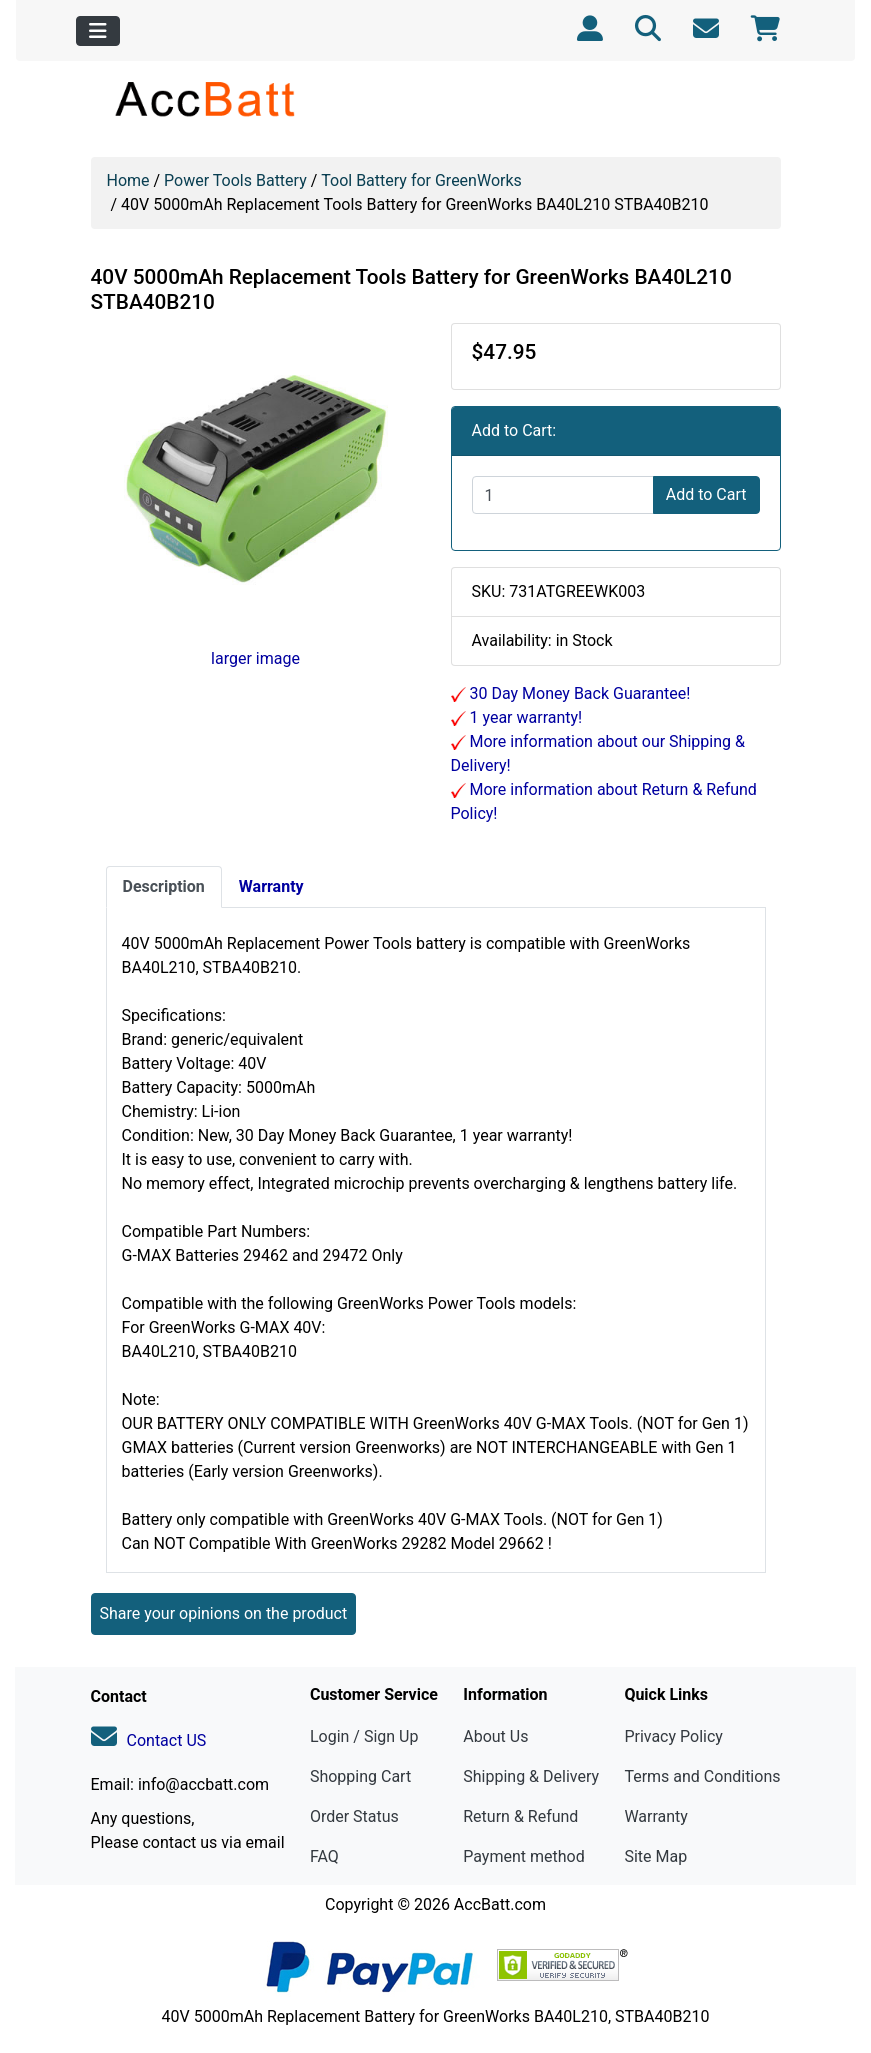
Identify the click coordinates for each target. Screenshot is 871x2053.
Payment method (523, 1856)
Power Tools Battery (235, 180)
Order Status (354, 1816)
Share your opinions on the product (224, 1613)
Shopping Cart (360, 1776)
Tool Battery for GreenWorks (421, 180)
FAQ (324, 1856)
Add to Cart (706, 494)
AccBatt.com (500, 1904)
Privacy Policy (673, 1736)
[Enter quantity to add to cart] (563, 495)
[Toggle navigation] (98, 31)
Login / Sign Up (364, 1736)
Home (128, 180)
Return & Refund (520, 1816)
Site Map (655, 1856)
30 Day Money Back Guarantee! (578, 693)
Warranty (656, 1816)
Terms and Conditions (702, 1776)
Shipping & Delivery (531, 1776)
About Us (495, 1736)
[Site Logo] (206, 98)
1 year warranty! (524, 717)
